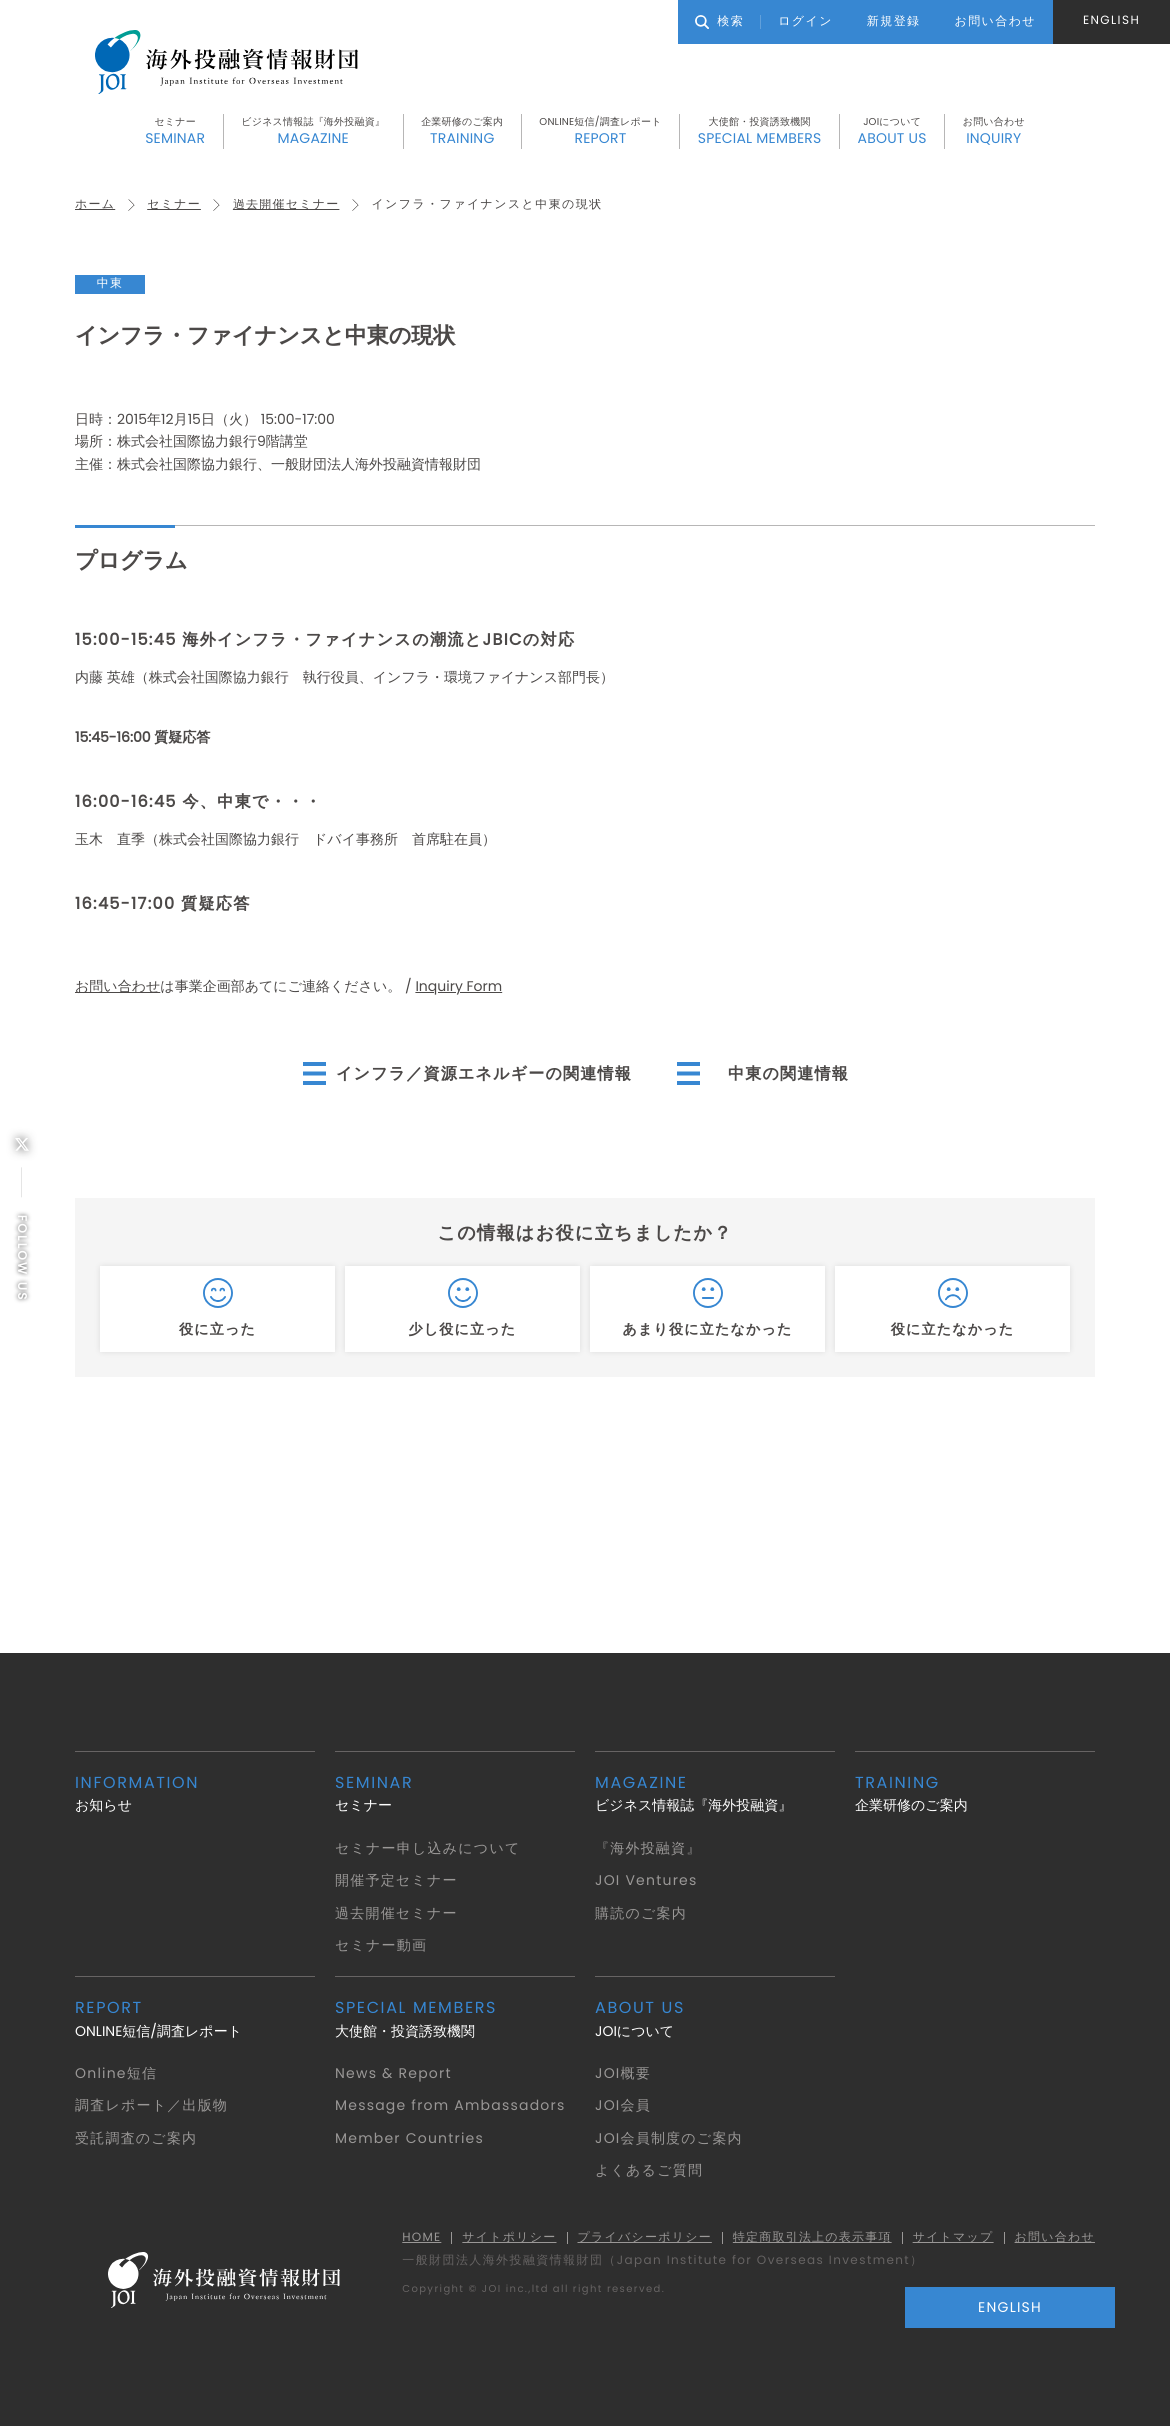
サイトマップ (951, 2239)
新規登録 (894, 21)
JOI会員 (623, 2107)
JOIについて (892, 133)
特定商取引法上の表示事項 (808, 2239)
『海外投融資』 (649, 1849)
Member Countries (411, 2140)
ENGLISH (1111, 20)
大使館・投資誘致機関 (760, 133)
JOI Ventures (647, 1882)
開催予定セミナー (397, 1882)
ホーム (95, 206)
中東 (110, 285)
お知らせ (195, 1795)
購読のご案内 (641, 1914)
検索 (719, 21)
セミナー (175, 133)
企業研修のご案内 (462, 133)
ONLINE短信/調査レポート (600, 133)
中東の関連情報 (790, 1074)
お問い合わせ (994, 133)
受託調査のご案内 (137, 2140)
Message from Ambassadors (452, 2107)
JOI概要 (623, 2075)
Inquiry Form (458, 988)
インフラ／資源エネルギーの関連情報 (483, 1074)
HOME (414, 2239)
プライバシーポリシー (639, 2239)
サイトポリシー (503, 2239)
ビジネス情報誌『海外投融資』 (313, 133)
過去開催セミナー (288, 206)
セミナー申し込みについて (429, 1849)
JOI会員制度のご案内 (670, 2140)
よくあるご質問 (649, 2172)
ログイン (805, 21)
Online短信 (117, 2075)
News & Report (394, 2075)
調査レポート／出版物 (152, 2107)
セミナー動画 (381, 1947)
